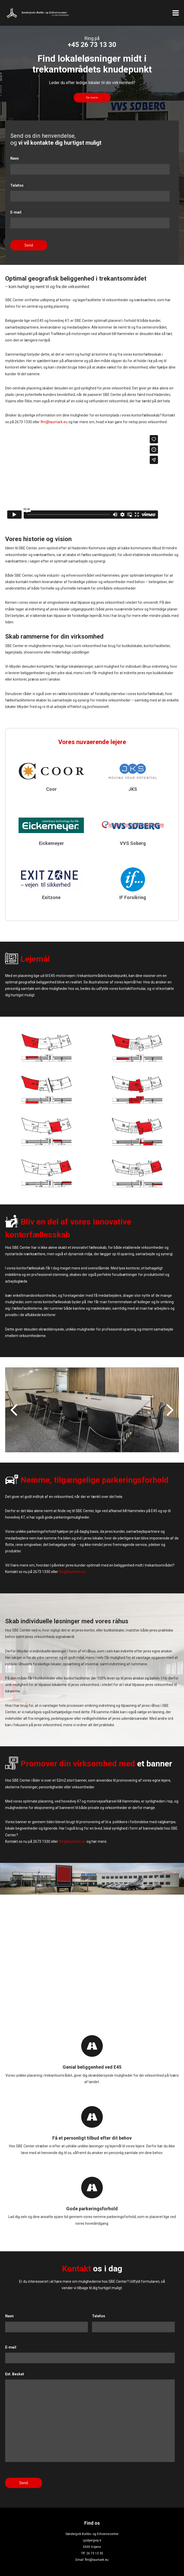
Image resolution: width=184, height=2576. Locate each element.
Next (170, 1410)
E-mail (17, 212)
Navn (16, 158)
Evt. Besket (14, 2374)
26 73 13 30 (94, 2553)
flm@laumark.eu (54, 422)
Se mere (92, 97)
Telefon (18, 185)
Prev (14, 1410)
